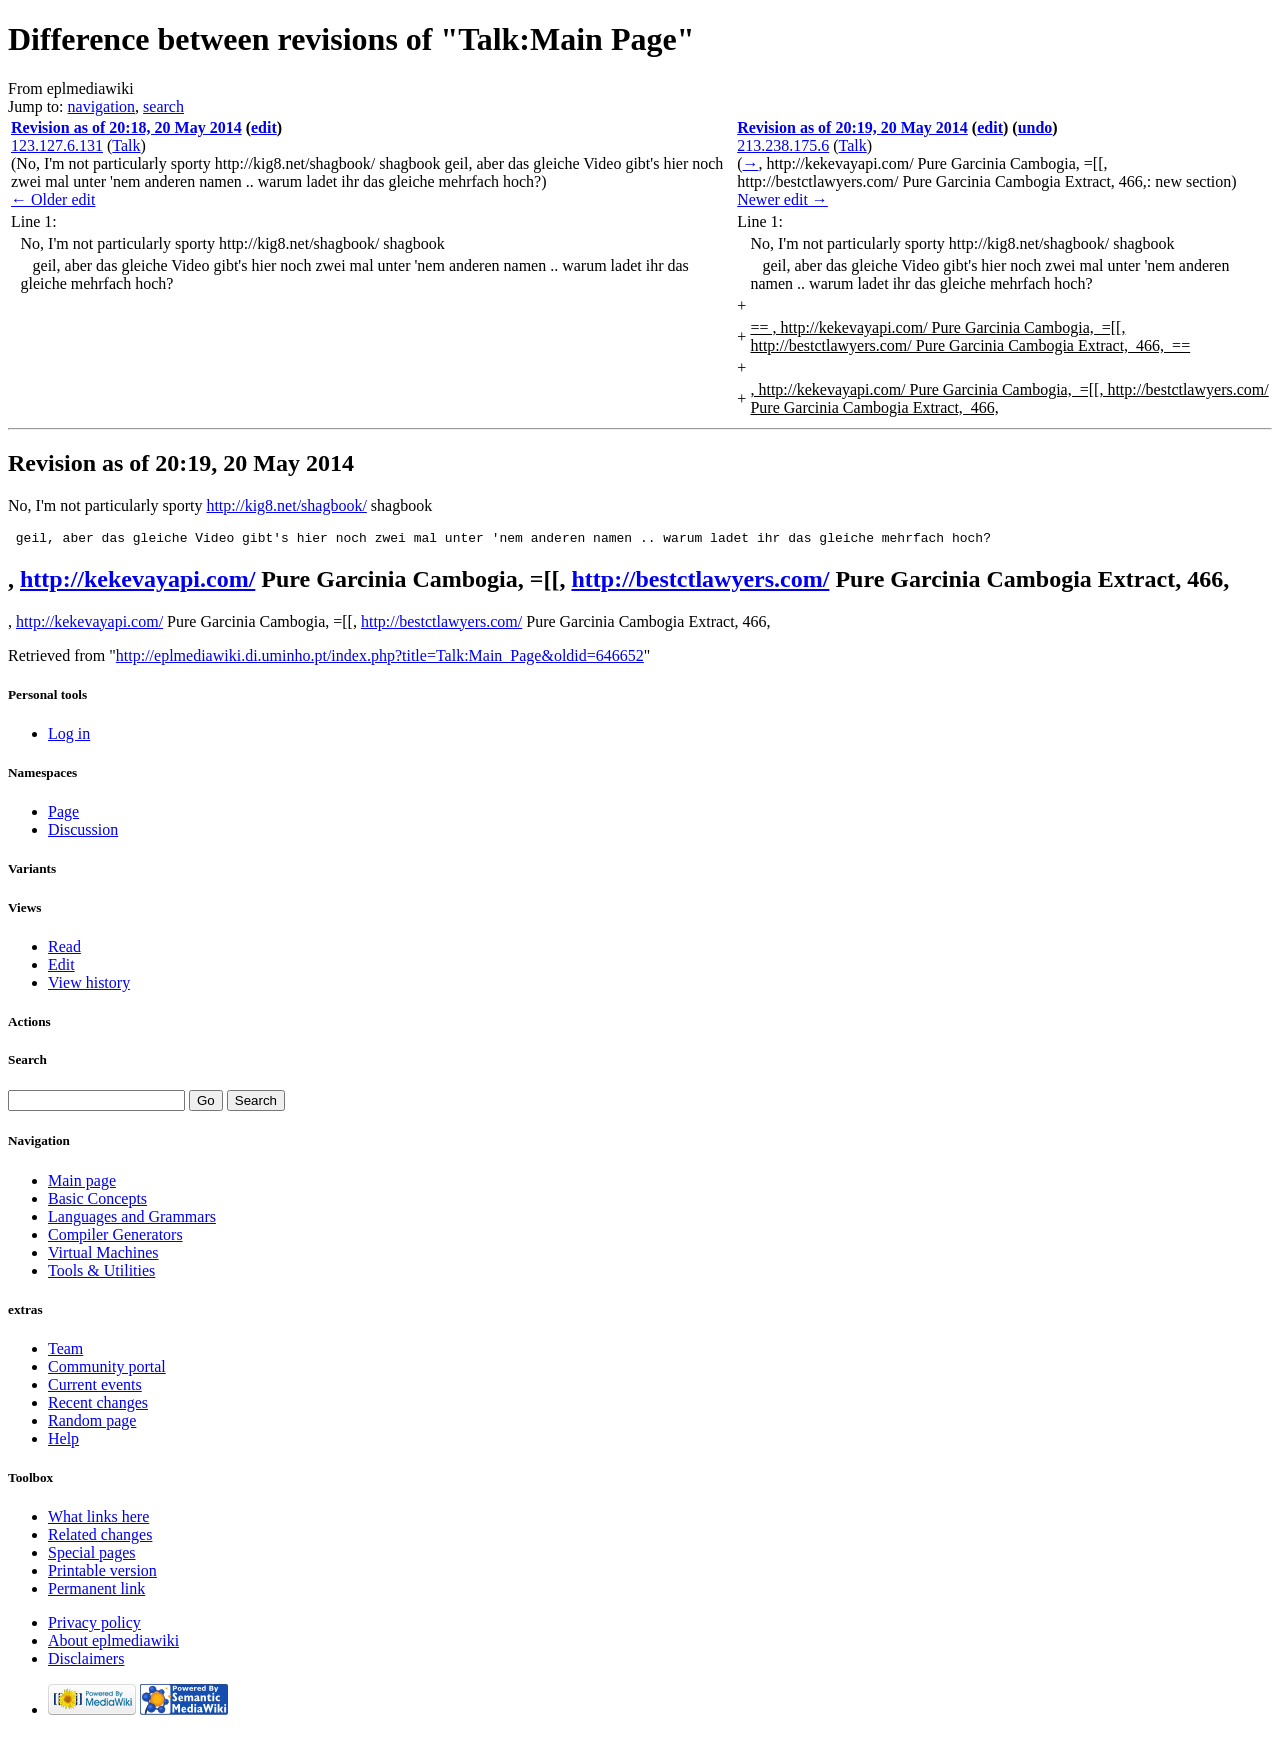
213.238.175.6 (783, 145)
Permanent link (96, 1591)
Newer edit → (782, 199)
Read (64, 949)
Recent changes (98, 1405)
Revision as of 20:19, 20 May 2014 (852, 127)
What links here (98, 1519)
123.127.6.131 (57, 145)
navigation (102, 106)
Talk (126, 145)
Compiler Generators (115, 1237)
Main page (82, 1183)
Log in (69, 736)
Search (27, 1062)
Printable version (102, 1573)
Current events (95, 1387)
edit (264, 127)
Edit (61, 967)
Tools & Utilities (101, 1273)
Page (63, 814)
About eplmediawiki (113, 1643)
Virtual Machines (103, 1255)
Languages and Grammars (132, 1219)
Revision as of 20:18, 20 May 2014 (126, 127)
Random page (92, 1423)
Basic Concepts (97, 1201)
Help (63, 1441)
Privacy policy (94, 1625)
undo (1035, 127)
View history (89, 985)
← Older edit (53, 199)
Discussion (83, 832)
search (163, 106)
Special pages (92, 1555)
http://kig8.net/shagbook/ (286, 505)
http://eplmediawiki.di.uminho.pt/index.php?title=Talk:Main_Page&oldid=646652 (380, 658)
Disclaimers (86, 1661)
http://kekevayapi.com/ (137, 582)
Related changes (100, 1537)
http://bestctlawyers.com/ (700, 582)
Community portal (107, 1369)
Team (65, 1351)
